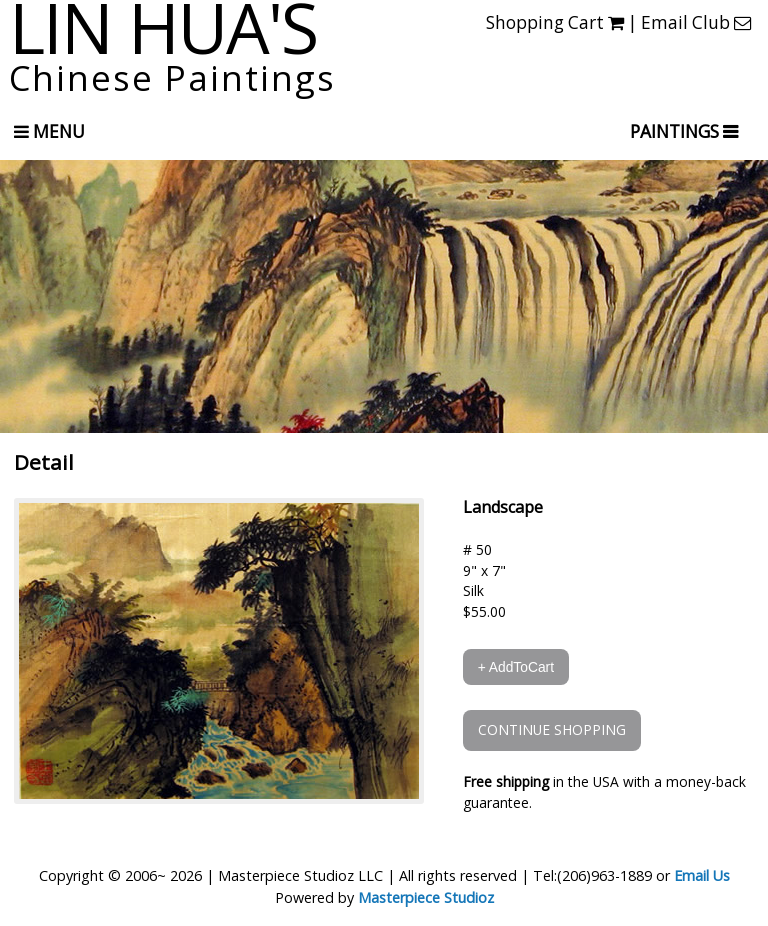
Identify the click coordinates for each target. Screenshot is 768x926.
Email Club (696, 22)
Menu (49, 131)
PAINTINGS (676, 131)
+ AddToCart (516, 667)
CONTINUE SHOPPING (552, 729)
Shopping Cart (555, 22)
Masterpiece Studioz (426, 897)
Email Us (702, 875)
